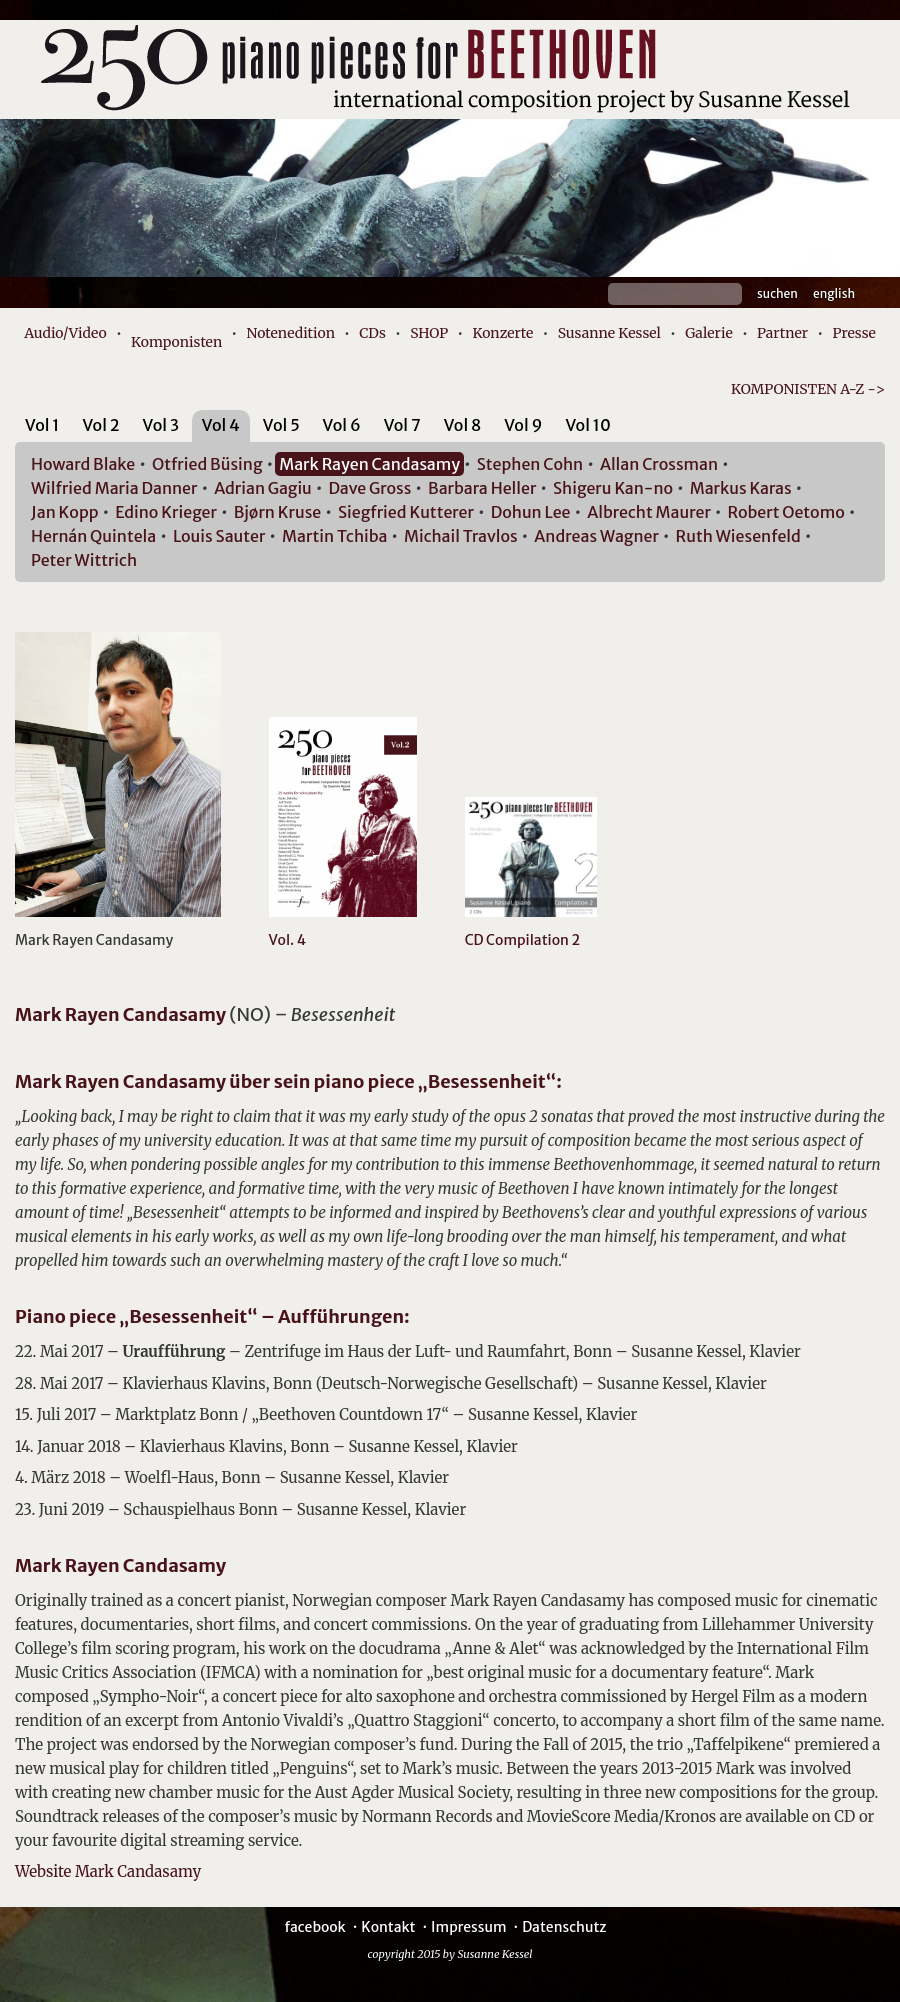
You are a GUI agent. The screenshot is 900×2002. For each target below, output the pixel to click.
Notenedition (290, 333)
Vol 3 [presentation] (161, 425)
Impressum (468, 1927)
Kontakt (388, 1927)
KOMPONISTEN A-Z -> (808, 389)
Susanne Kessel (609, 333)
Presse (853, 333)
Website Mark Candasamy (108, 1871)
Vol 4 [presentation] (221, 425)
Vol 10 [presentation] (587, 425)
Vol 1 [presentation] (42, 425)
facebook (314, 1927)
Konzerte (502, 333)
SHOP (429, 333)
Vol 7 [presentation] (402, 425)
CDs (372, 333)
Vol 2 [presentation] (100, 425)
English (834, 293)
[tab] (42, 428)
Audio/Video (65, 333)
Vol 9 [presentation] (523, 425)
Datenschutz (564, 1927)
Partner (782, 333)
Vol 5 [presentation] (281, 425)
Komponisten (176, 342)
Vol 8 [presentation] (463, 425)
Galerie (709, 333)
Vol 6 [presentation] (342, 425)
